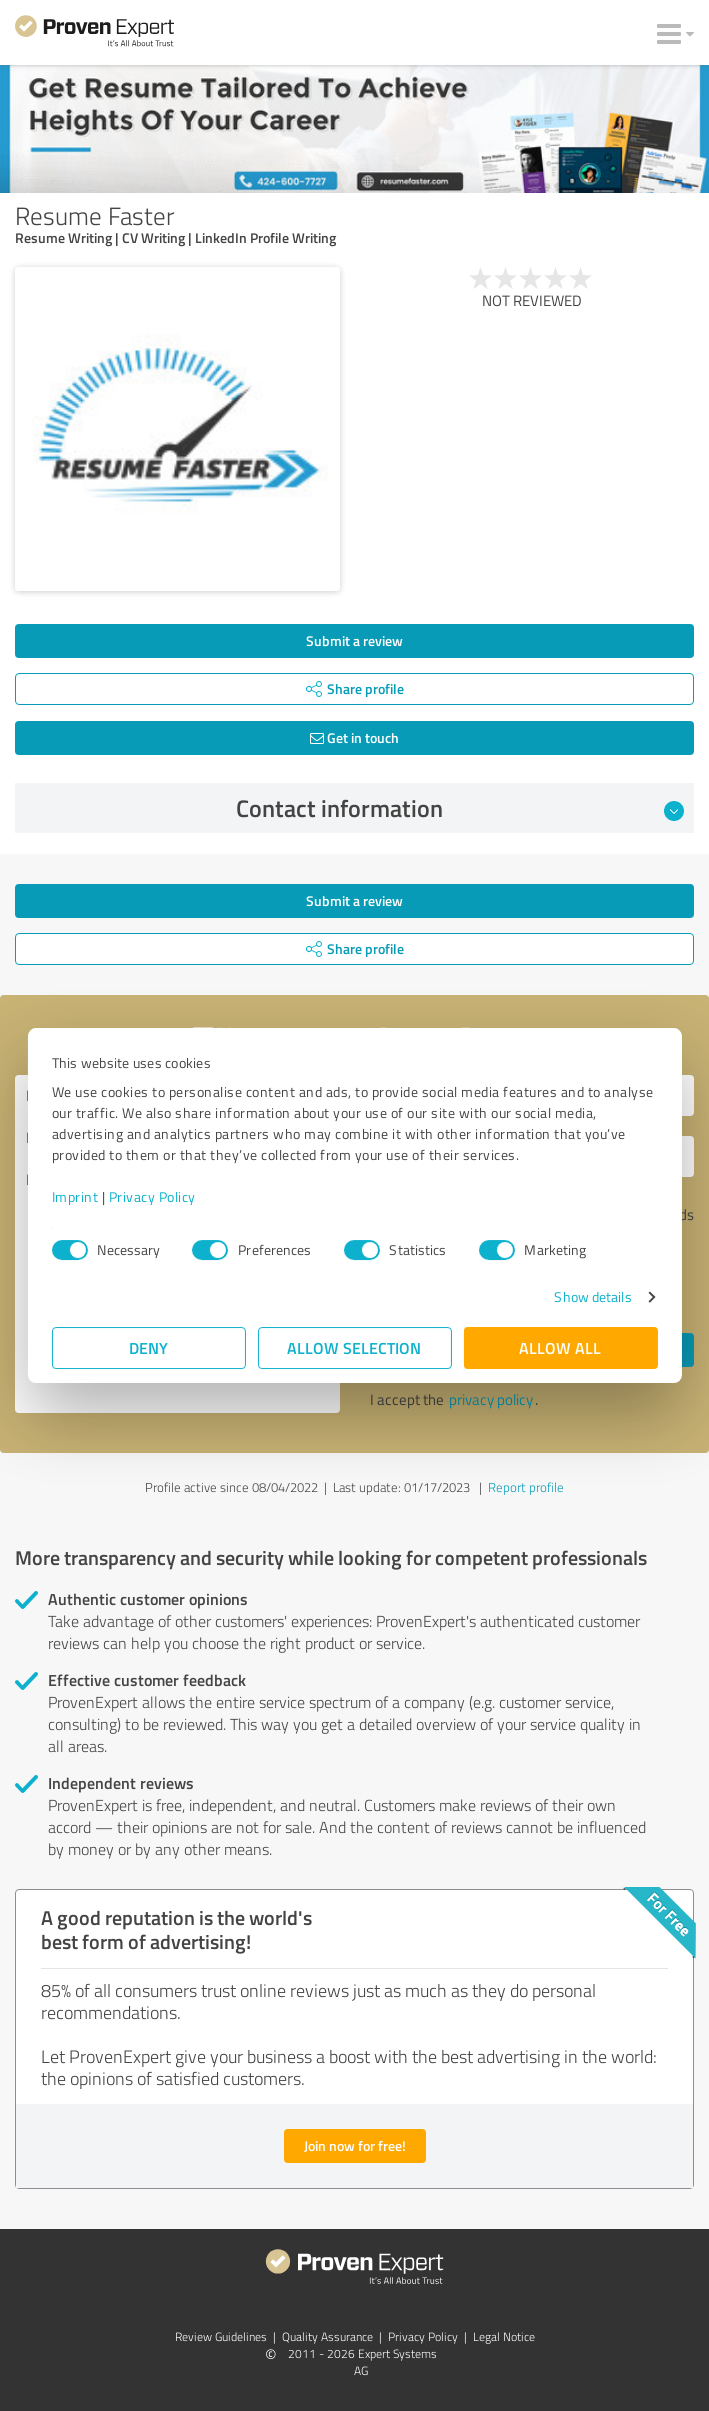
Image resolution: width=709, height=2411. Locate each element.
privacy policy (491, 1399)
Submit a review (354, 640)
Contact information (460, 808)
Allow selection (355, 1347)
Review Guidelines (221, 2336)
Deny (148, 1347)
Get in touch (354, 737)
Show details (592, 1296)
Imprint (75, 1196)
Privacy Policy (152, 1196)
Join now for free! (355, 2145)
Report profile (526, 1487)
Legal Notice (504, 2336)
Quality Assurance (327, 2336)
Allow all (561, 1347)
